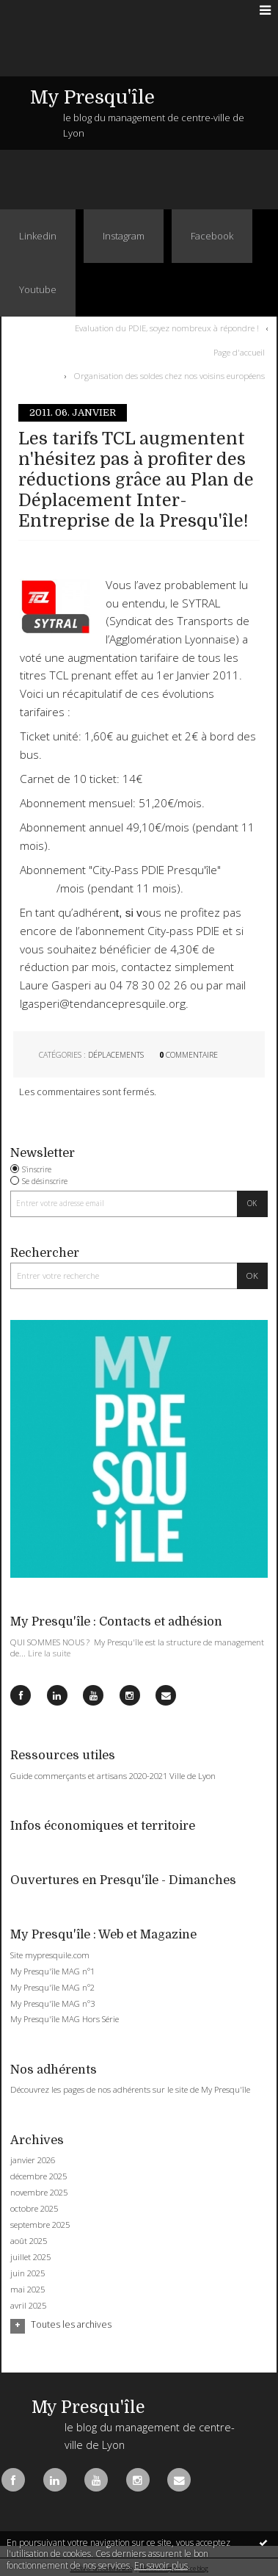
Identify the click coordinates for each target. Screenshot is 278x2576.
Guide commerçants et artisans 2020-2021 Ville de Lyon (113, 1775)
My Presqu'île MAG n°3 (52, 2003)
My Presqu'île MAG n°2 (52, 1987)
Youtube (37, 289)
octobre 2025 (34, 2209)
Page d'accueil (239, 351)
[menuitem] (169, 328)
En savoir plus (161, 2565)
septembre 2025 (40, 2225)
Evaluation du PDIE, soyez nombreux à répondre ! (167, 327)
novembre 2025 (38, 2192)
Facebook (212, 235)
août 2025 (28, 2241)
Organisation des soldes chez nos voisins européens (169, 375)
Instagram (124, 235)
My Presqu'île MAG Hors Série (64, 2018)
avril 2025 (28, 2306)
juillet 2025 (30, 2257)
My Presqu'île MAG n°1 (52, 1971)
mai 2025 (27, 2289)
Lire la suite (49, 1653)
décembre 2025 (38, 2176)
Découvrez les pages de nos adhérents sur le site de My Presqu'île (130, 2089)
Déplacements (116, 1055)
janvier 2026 (32, 2160)
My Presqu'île (92, 97)
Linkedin (37, 235)
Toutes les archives (71, 2325)
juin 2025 (27, 2273)
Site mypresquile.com (49, 1954)
